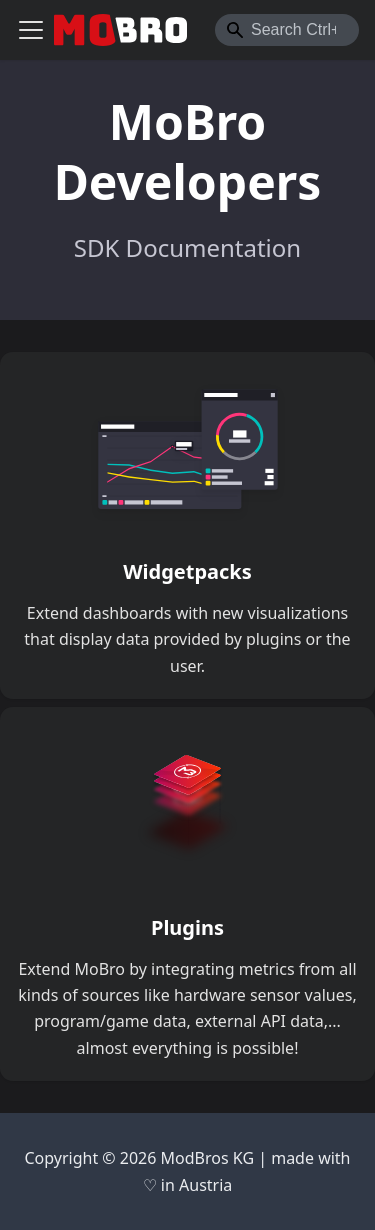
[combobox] (287, 30)
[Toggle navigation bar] (31, 30)
